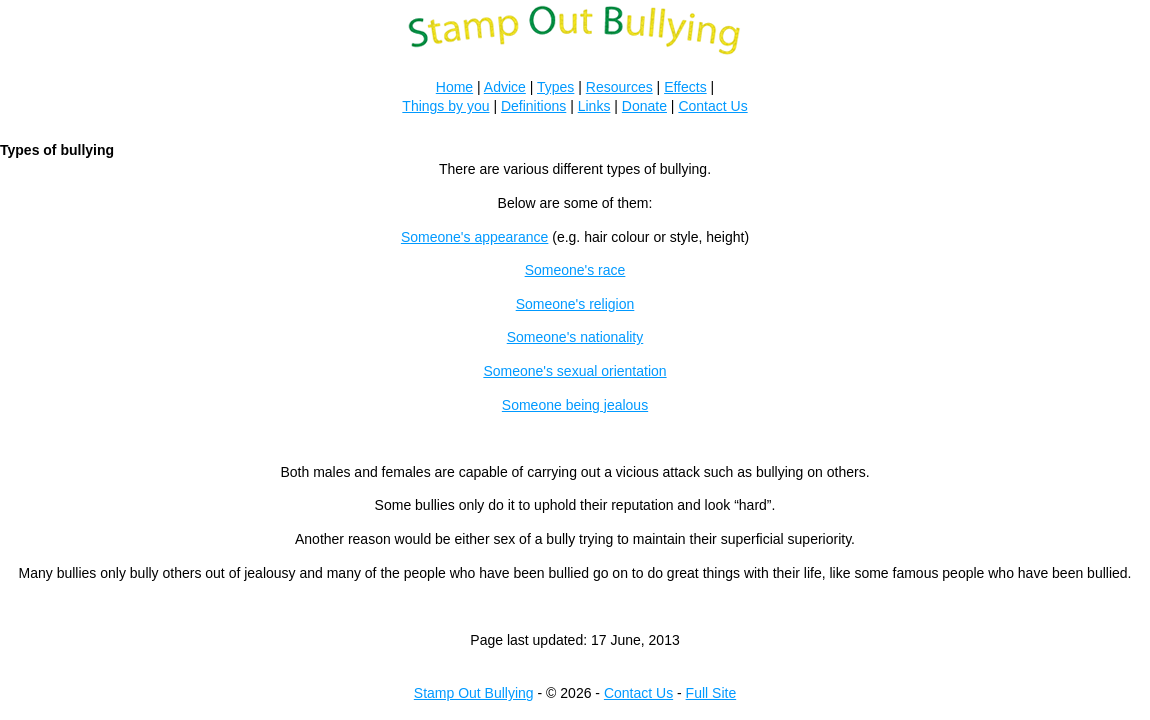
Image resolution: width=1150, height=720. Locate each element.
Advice (505, 87)
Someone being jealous (575, 405)
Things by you (445, 106)
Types (555, 87)
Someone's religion (575, 304)
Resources (619, 87)
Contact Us (712, 106)
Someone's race (575, 270)
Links (594, 106)
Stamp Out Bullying (474, 693)
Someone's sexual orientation (574, 371)
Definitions (533, 106)
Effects (685, 87)
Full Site (711, 693)
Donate (644, 106)
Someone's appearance (474, 237)
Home (454, 87)
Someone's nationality (575, 337)
